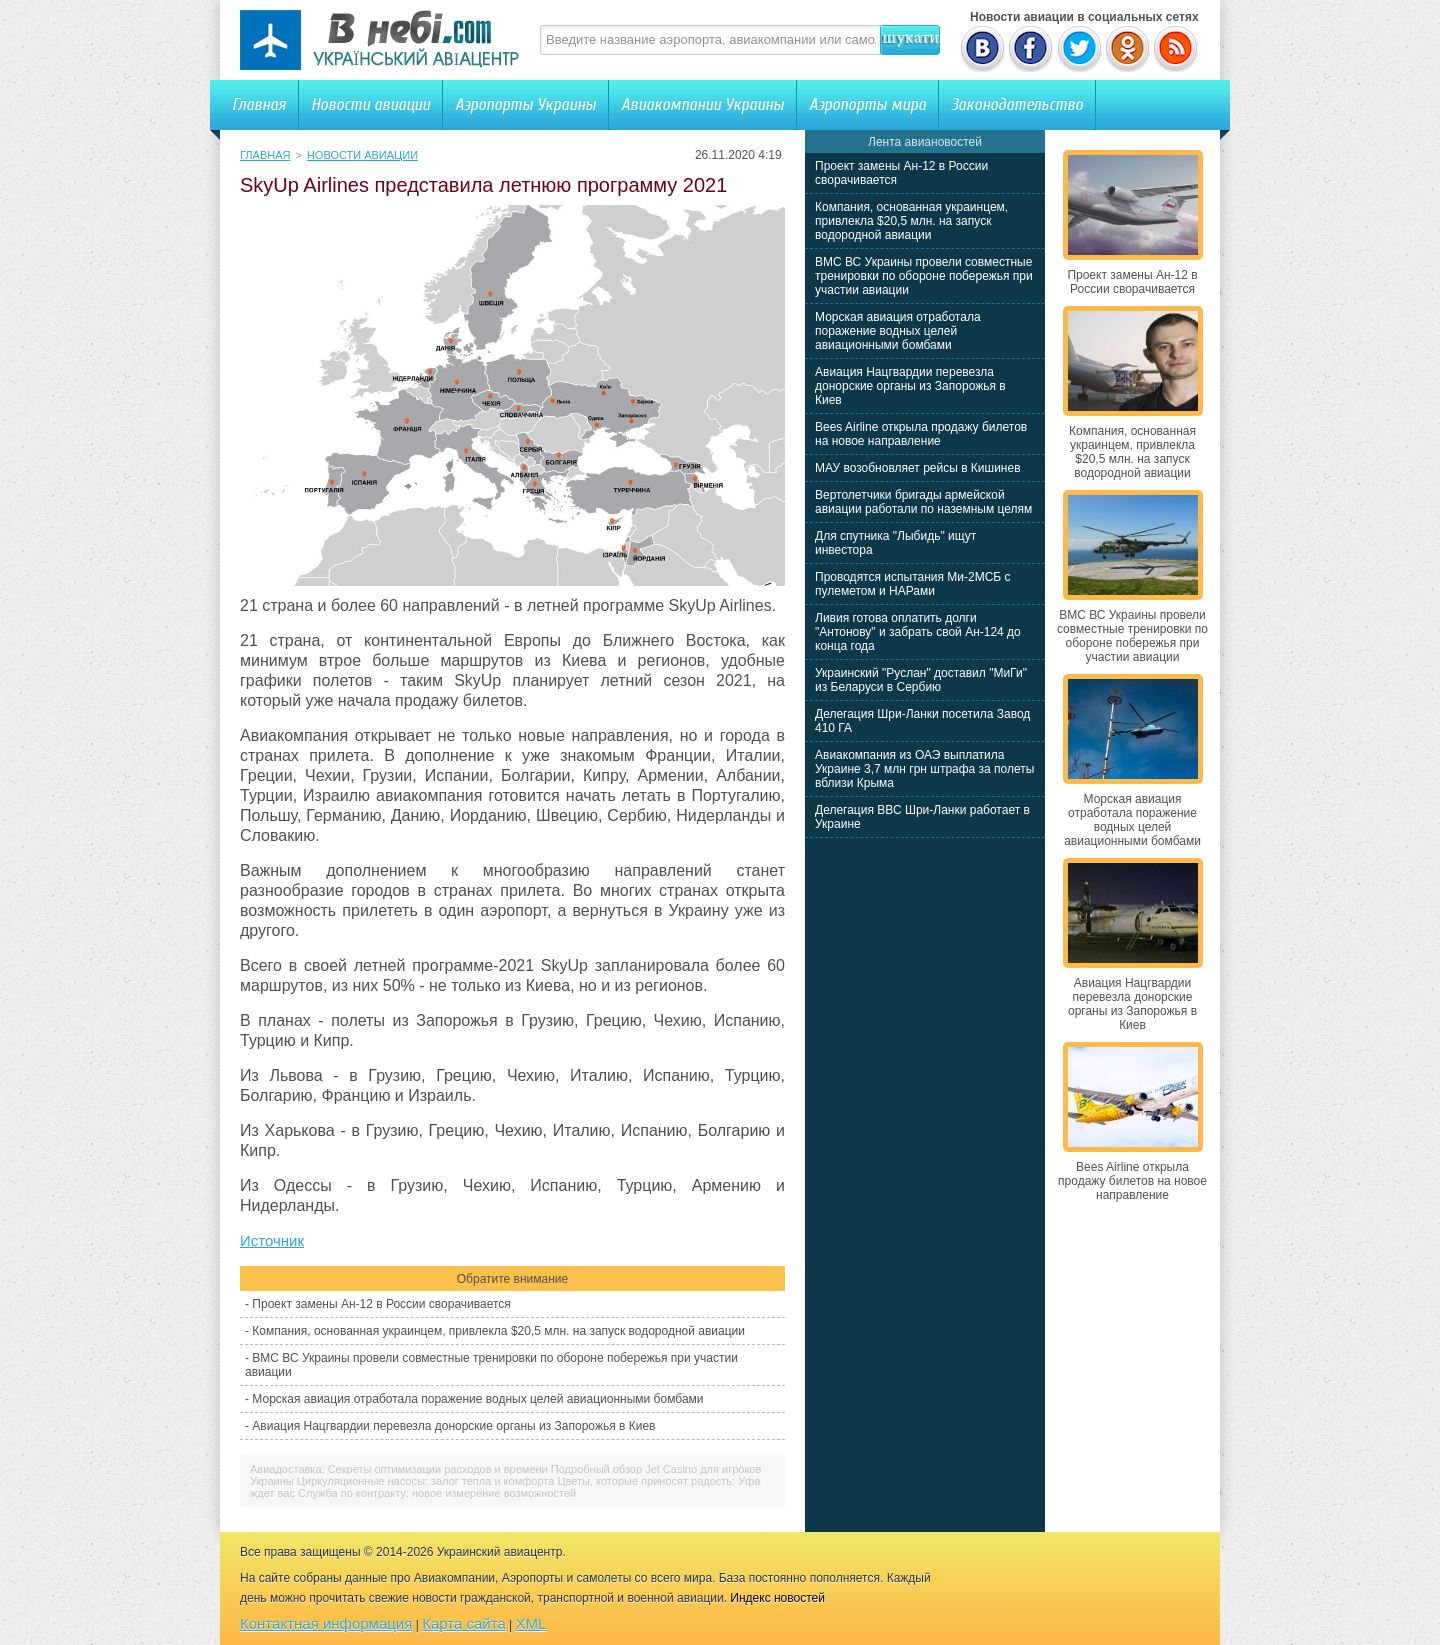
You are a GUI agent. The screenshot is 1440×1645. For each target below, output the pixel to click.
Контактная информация (326, 1623)
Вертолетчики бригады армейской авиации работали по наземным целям (923, 502)
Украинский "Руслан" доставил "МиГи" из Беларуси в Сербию (921, 680)
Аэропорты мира (867, 104)
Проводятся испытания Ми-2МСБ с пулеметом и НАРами (913, 584)
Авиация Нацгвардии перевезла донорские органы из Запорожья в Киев (453, 1426)
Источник (272, 1240)
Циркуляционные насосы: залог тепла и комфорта (426, 1481)
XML (531, 1623)
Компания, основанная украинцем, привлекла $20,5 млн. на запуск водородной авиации (498, 1331)
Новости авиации (370, 104)
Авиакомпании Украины (702, 104)
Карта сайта (464, 1623)
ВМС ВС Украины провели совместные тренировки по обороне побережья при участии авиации (924, 276)
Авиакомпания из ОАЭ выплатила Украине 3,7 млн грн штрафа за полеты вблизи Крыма (924, 769)
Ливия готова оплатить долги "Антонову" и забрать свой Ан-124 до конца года (918, 632)
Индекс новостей (777, 1598)
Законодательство (1017, 104)
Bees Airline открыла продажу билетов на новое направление (921, 434)
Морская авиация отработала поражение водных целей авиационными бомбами (477, 1399)
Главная (259, 104)
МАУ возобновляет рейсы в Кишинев (918, 468)
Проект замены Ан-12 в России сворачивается (381, 1304)
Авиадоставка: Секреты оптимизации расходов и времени (399, 1469)
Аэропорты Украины (525, 104)
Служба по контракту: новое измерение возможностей (437, 1493)
